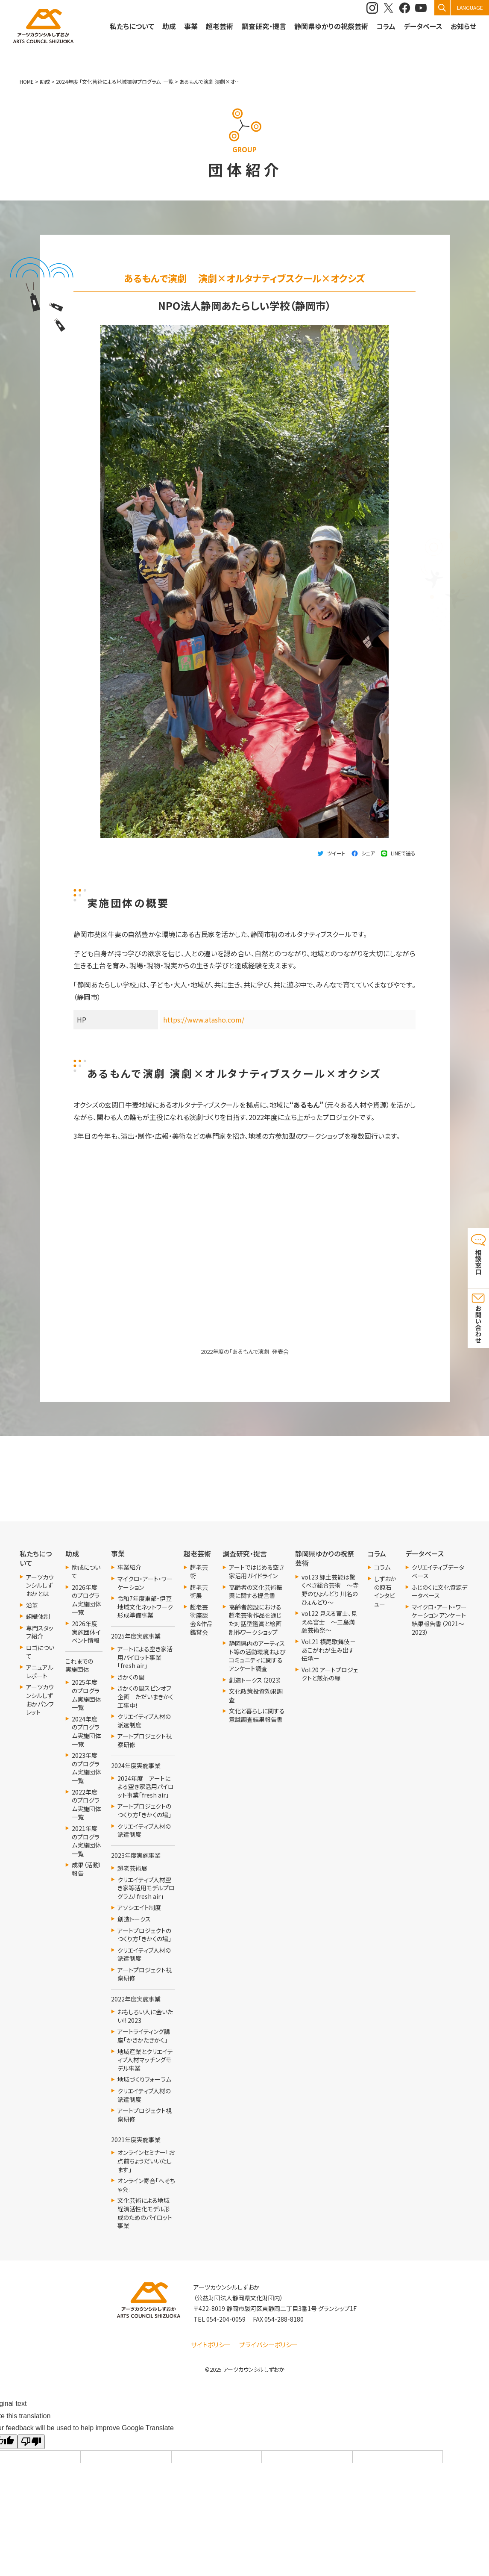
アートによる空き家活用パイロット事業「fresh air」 (145, 1657)
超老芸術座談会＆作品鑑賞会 (201, 1619)
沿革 (32, 1605)
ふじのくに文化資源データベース (439, 1591)
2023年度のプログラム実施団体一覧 (86, 1768)
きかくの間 (130, 1677)
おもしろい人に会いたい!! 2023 (145, 2016)
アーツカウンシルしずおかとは (40, 1585)
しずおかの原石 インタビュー (385, 1591)
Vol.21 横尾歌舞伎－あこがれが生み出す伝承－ (329, 1650)
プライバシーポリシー (268, 2344)
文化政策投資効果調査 (256, 1695)
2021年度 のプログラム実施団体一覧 (86, 1841)
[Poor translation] (31, 2442)
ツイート (336, 853)
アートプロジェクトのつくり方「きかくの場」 (144, 1810)
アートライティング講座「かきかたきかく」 (143, 2036)
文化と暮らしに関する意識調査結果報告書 (257, 1715)
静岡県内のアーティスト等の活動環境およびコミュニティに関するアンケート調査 (257, 1656)
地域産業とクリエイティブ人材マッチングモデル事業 (145, 2060)
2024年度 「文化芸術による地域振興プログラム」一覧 (114, 81)
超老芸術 (199, 1571)
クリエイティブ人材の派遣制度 (144, 1720)
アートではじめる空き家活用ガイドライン (256, 1571)
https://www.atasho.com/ (203, 1019)
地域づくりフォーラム (144, 2079)
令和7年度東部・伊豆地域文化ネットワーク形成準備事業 (145, 1607)
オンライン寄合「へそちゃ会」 (146, 2185)
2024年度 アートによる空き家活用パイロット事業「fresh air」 (145, 1786)
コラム (382, 1567)
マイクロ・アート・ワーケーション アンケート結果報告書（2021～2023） (439, 1619)
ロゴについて (40, 1652)
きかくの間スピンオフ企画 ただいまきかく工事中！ (145, 1696)
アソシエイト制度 (139, 1908)
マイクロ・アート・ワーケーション (145, 1583)
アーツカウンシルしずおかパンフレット (40, 1699)
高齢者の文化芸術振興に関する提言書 (255, 1591)
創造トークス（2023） (255, 1680)
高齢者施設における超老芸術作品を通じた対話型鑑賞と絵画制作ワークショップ (255, 1619)
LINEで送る (403, 853)
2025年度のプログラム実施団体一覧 (86, 1695)
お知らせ (463, 26)
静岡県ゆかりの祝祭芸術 (331, 26)
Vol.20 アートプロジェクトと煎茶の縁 (330, 1674)
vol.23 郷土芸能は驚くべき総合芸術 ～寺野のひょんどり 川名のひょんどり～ (330, 1589)
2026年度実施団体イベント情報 (86, 1632)
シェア (368, 853)
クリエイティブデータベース (438, 1571)
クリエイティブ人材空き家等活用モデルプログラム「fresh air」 (146, 1888)
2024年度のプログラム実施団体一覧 (86, 1731)
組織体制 (38, 1616)
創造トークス (134, 1919)
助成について (86, 1571)
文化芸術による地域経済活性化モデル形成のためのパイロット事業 (144, 2213)
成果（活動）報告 (87, 1869)
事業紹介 (129, 1567)
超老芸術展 (132, 1868)
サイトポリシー (211, 2344)
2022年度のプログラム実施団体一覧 (86, 1804)
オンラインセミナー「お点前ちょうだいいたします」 (145, 2161)
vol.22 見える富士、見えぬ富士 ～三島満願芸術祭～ (329, 1621)
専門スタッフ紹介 (39, 1632)
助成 (169, 26)
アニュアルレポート (39, 1671)
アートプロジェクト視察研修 (144, 1740)
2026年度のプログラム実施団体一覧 (86, 1600)
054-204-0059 (226, 2319)
